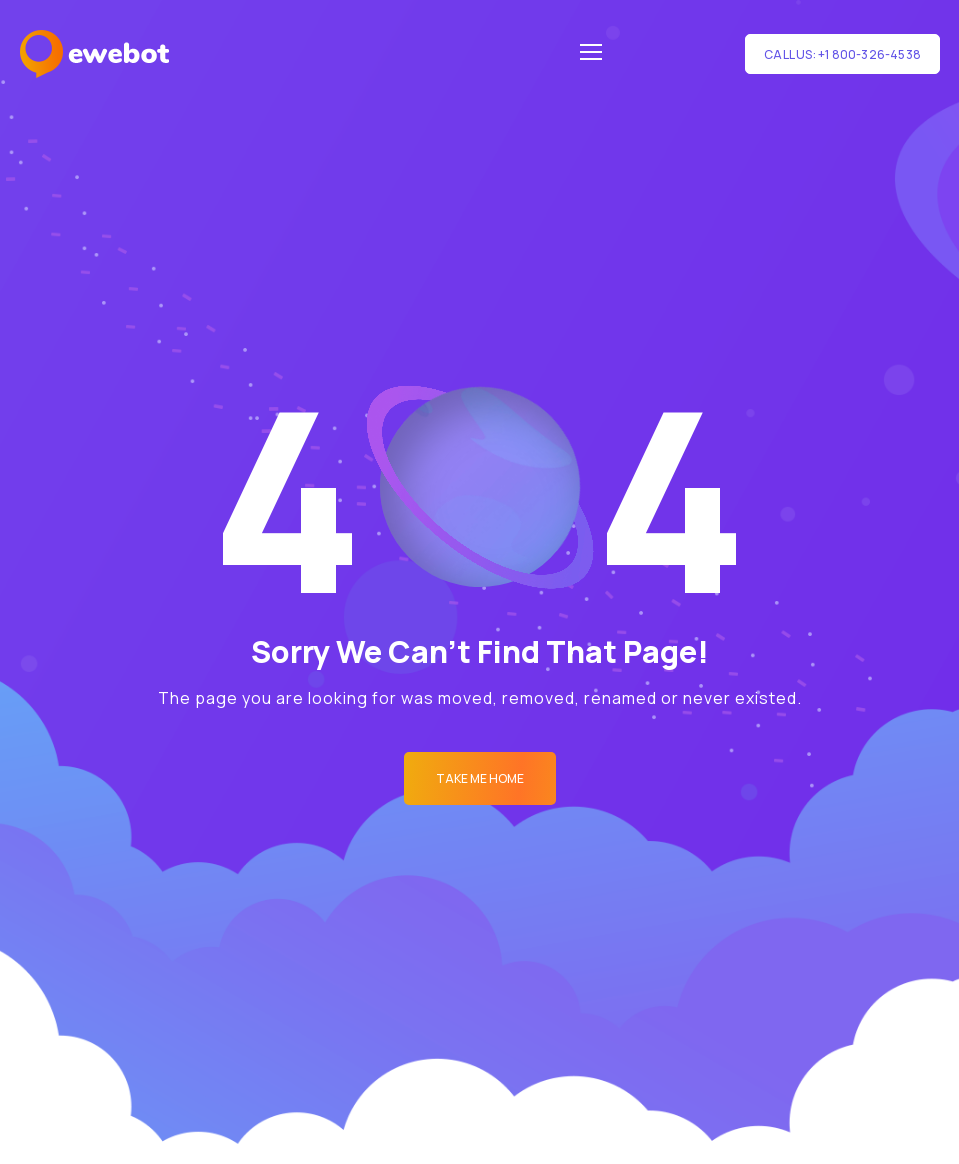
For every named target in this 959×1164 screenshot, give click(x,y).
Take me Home (480, 778)
